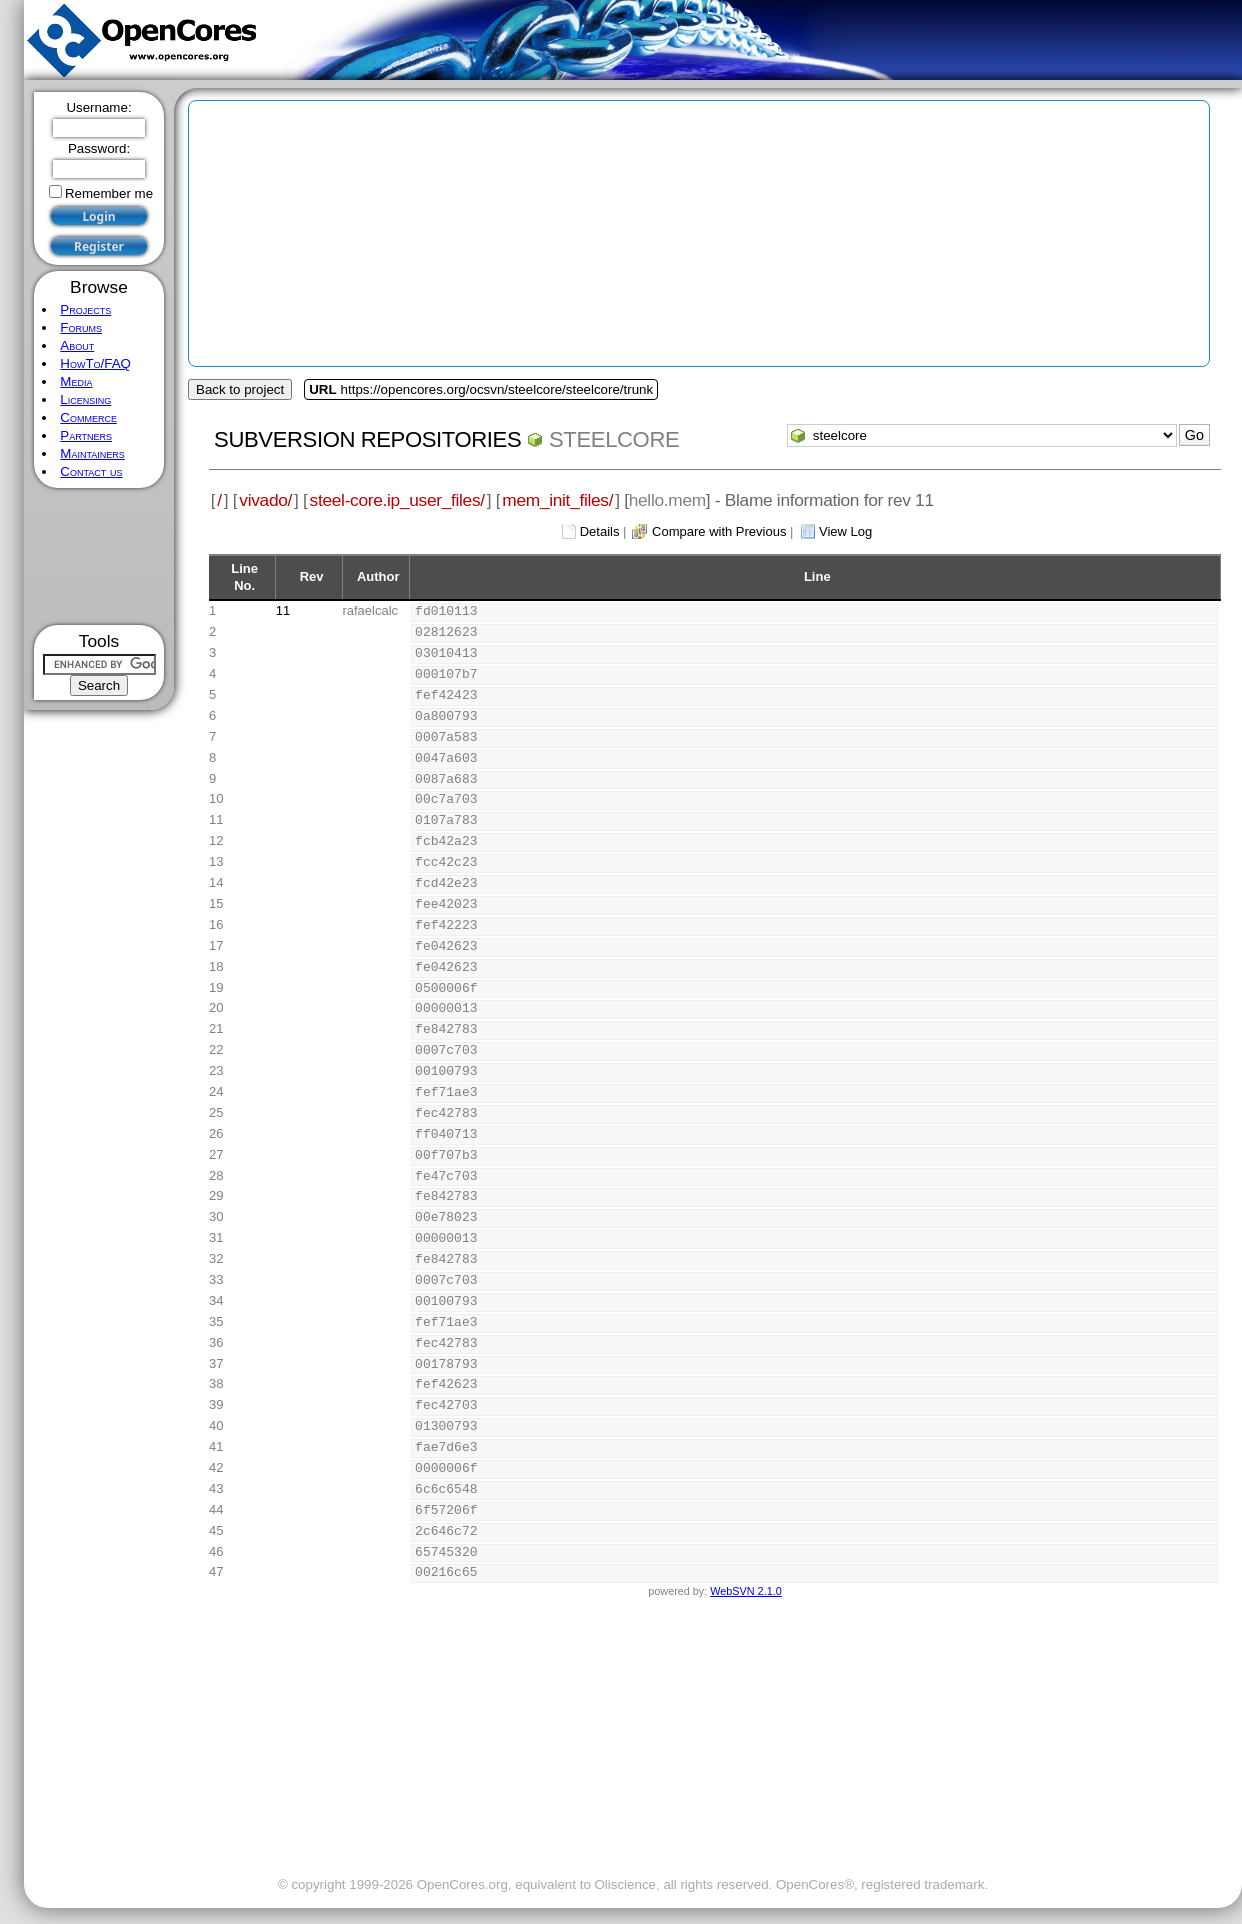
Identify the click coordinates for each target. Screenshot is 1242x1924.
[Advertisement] (99, 556)
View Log (845, 531)
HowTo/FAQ (95, 363)
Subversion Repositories (367, 439)
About (77, 345)
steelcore (614, 439)
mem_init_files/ (557, 500)
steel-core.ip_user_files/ (397, 500)
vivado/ (265, 500)
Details (600, 531)
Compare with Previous (719, 531)
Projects (85, 309)
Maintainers (92, 453)
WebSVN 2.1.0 (745, 1591)
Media (76, 381)
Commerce (88, 417)
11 (283, 610)
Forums (81, 327)
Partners (86, 435)
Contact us (91, 471)
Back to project (240, 389)
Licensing (85, 399)
